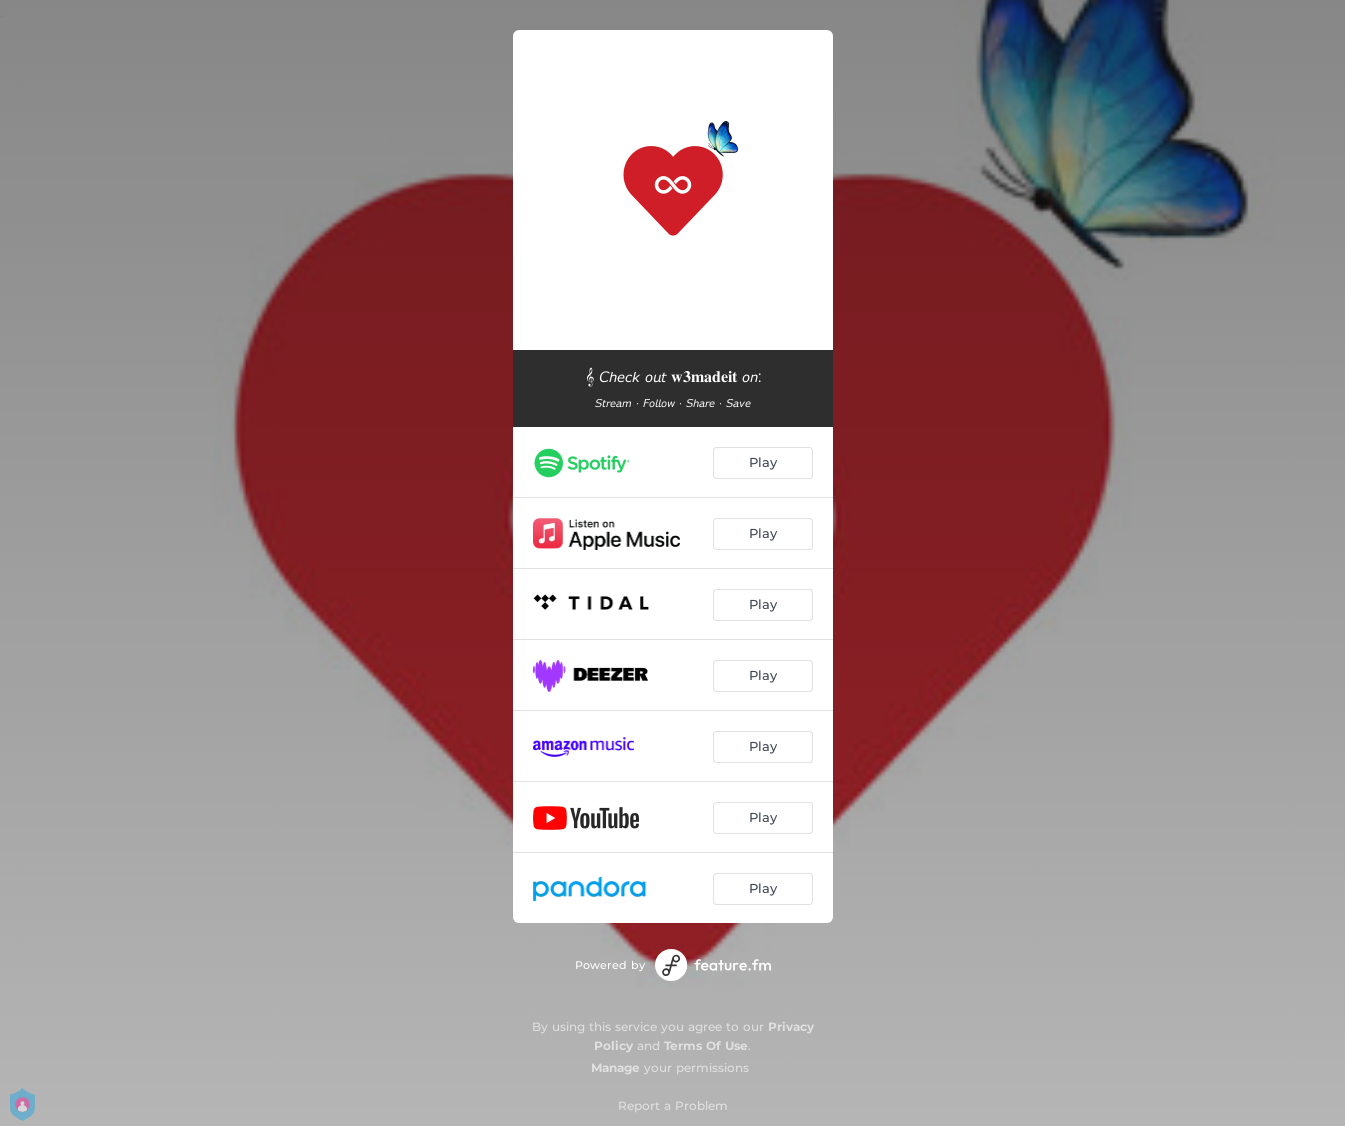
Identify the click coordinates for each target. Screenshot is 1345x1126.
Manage (615, 1067)
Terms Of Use (706, 1045)
